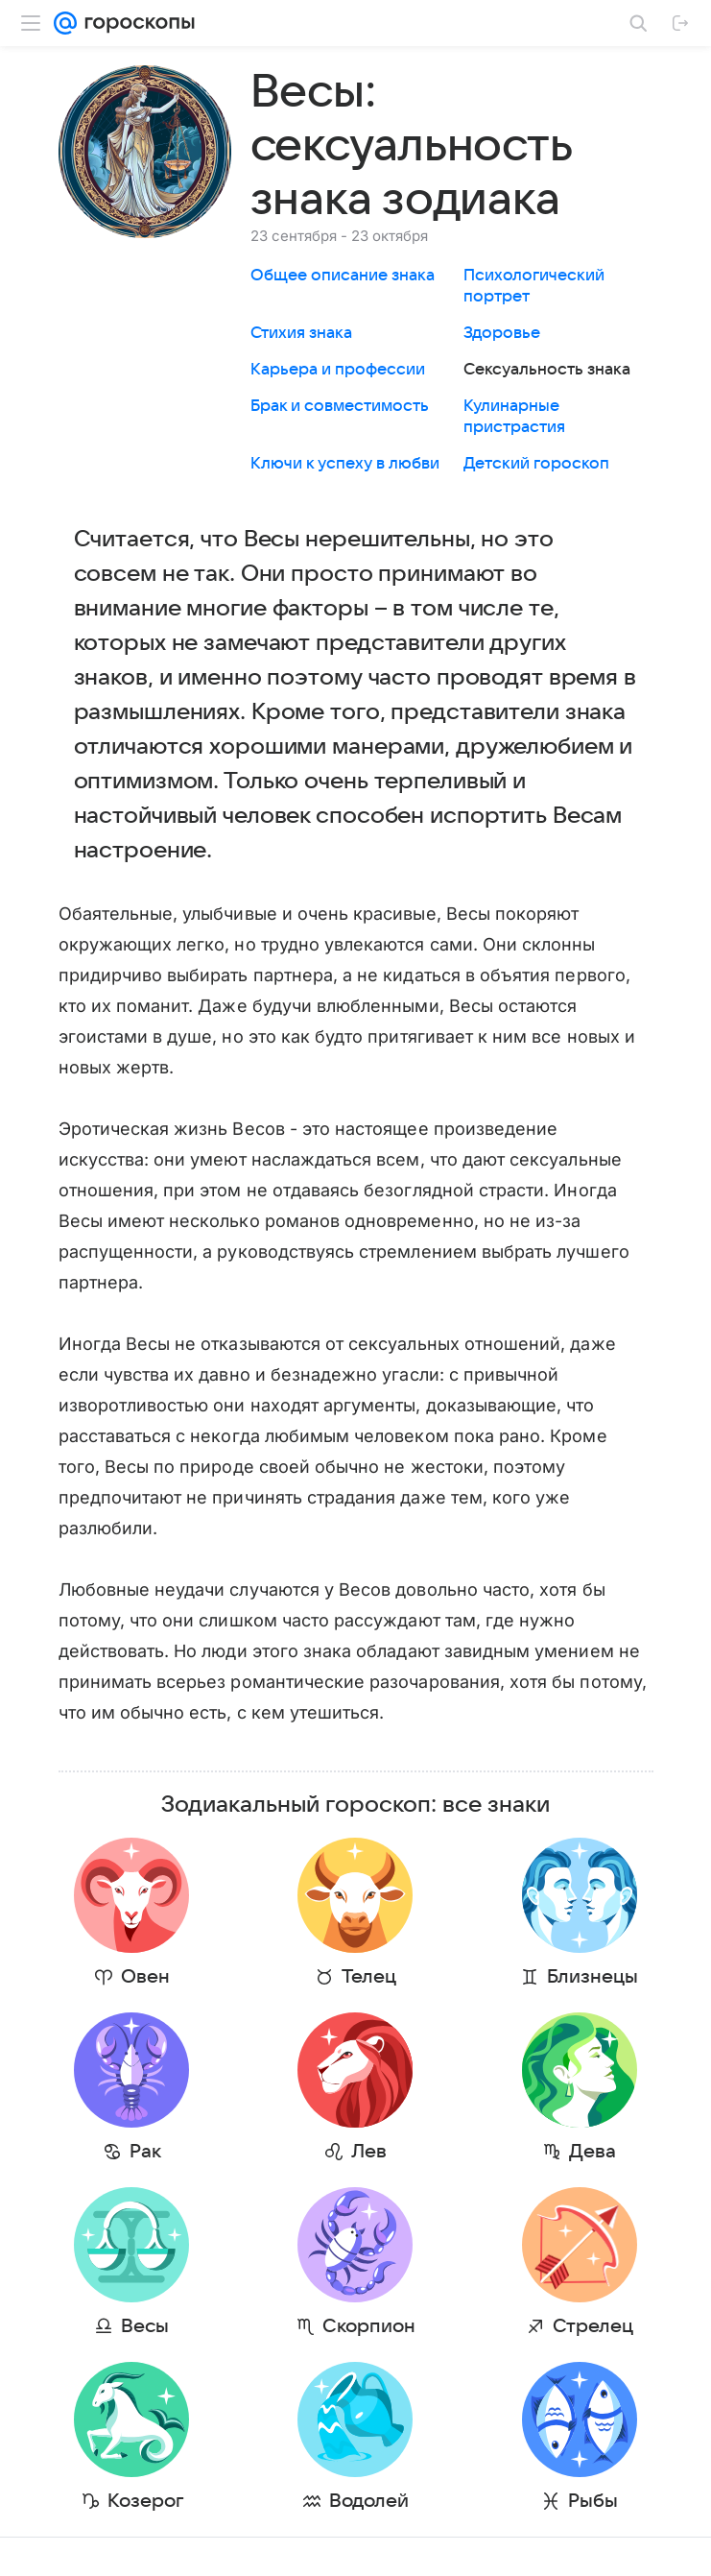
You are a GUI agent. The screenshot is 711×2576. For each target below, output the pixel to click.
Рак (145, 2151)
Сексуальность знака (546, 369)
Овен (145, 1976)
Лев (369, 2151)
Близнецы (592, 1976)
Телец (369, 1976)
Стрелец (593, 2326)
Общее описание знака (342, 275)
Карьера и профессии (337, 369)
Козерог (145, 2501)
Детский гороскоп (536, 463)
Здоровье (501, 333)
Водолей (369, 2501)
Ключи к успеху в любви (344, 463)
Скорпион (368, 2326)
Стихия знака (301, 333)
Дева (592, 2151)
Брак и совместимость (339, 406)
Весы (145, 2326)
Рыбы (593, 2501)
